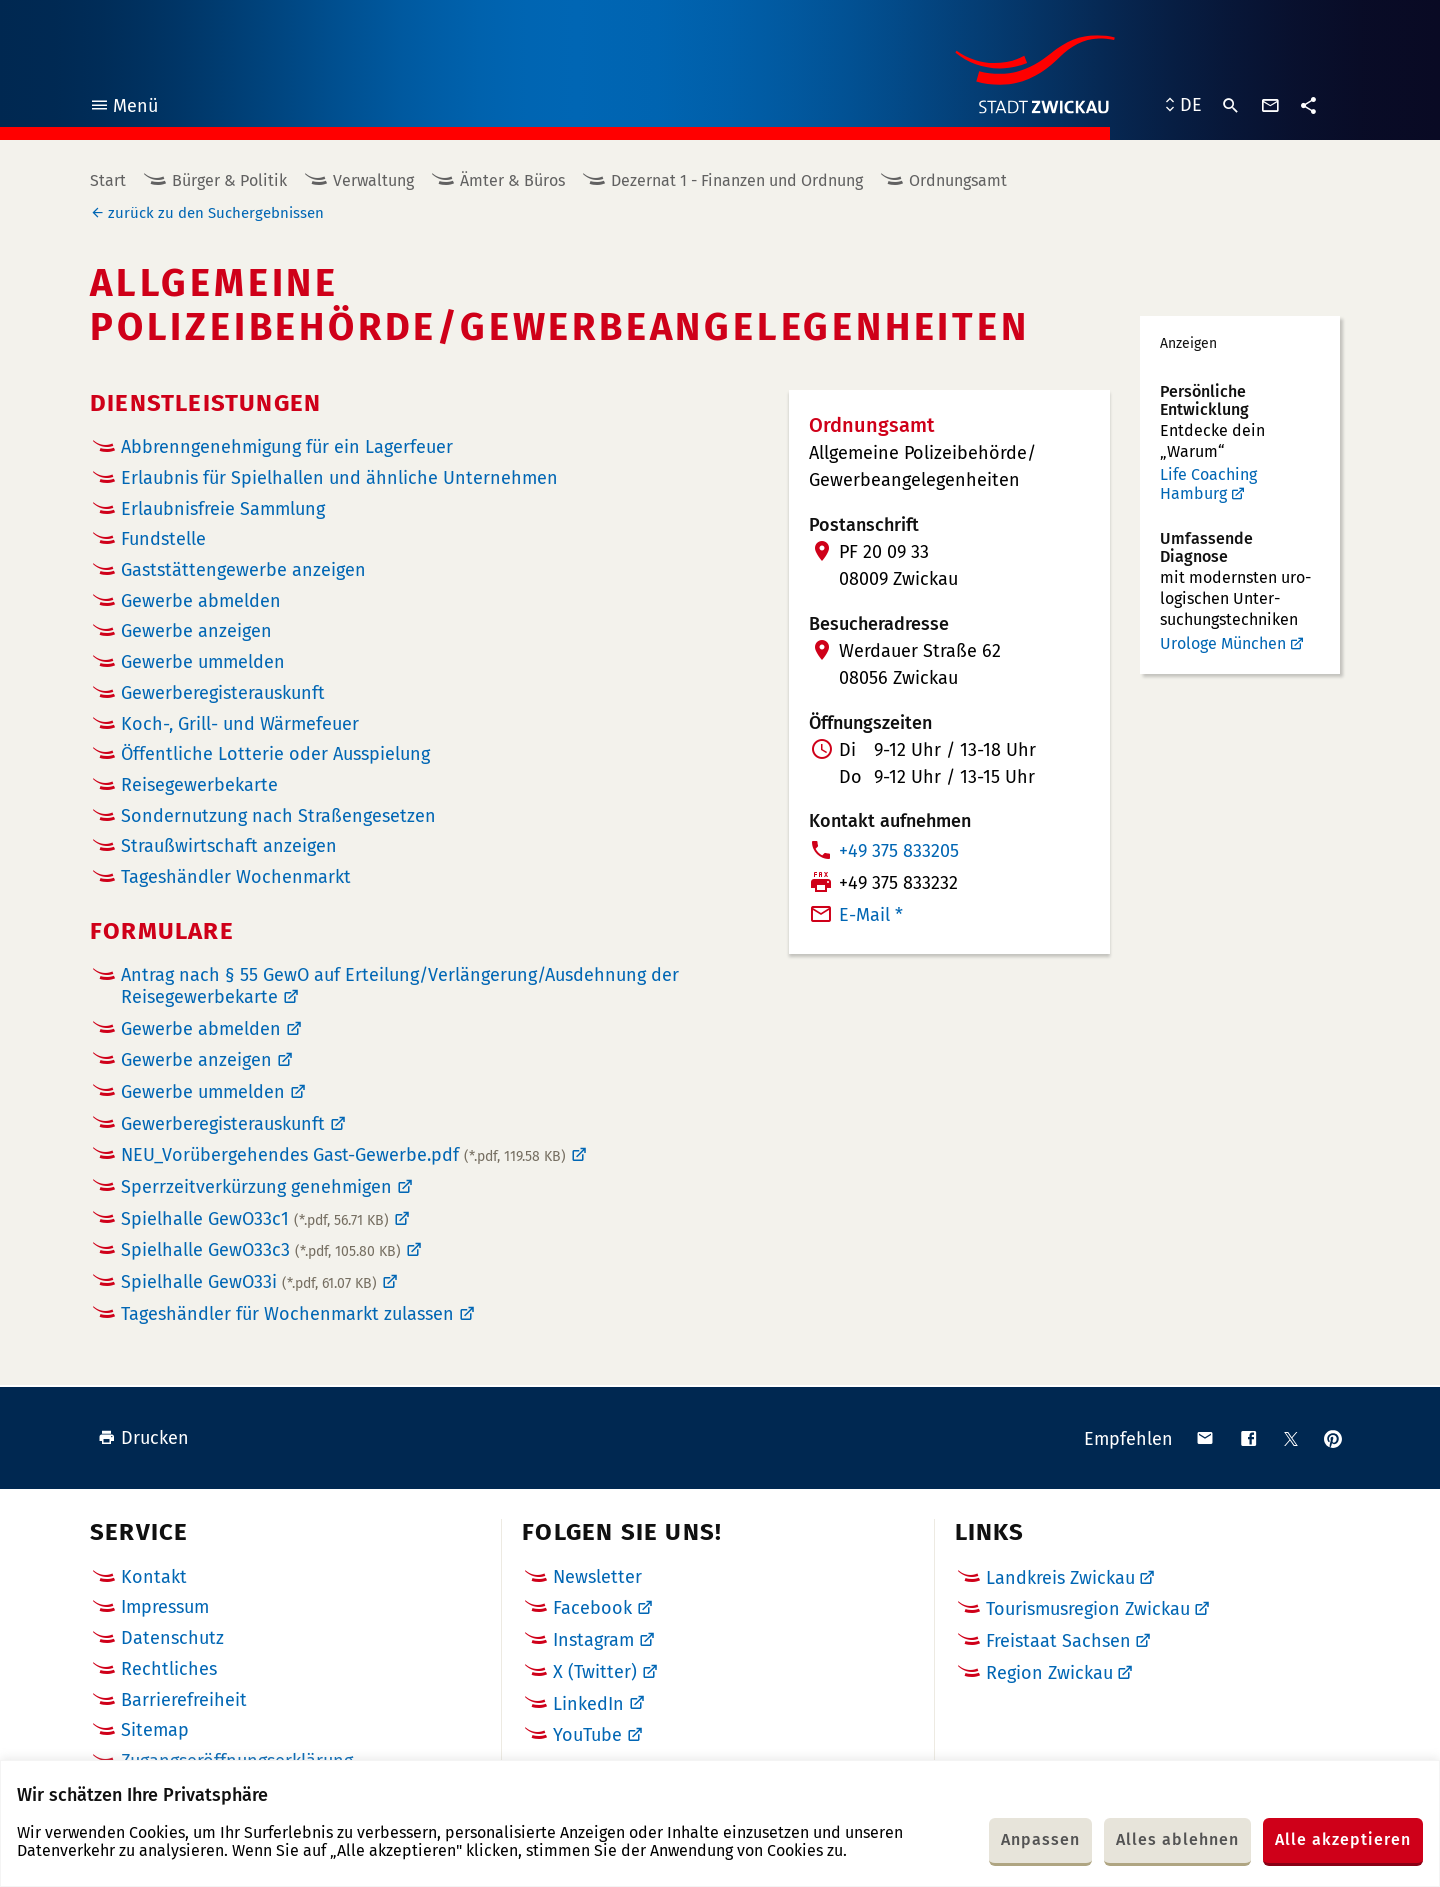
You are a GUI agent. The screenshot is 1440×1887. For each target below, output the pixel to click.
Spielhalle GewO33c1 (255, 1219)
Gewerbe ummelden (203, 662)
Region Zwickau (1049, 1673)
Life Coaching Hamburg (1208, 484)
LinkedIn (588, 1704)
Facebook (592, 1608)
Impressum (165, 1607)
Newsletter (597, 1577)
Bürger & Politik (229, 180)
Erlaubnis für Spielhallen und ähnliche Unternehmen (339, 478)
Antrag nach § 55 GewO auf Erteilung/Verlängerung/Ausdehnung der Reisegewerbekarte (400, 986)
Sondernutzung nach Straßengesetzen (278, 816)
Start (108, 180)
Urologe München (1223, 643)
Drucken (143, 1438)
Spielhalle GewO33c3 (261, 1250)
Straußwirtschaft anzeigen (229, 846)
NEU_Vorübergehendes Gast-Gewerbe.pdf (343, 1155)
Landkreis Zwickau (1060, 1578)
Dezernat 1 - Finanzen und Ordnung (737, 180)
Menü (123, 108)
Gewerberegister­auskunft (223, 693)
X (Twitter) (595, 1672)
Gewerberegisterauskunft (223, 1124)
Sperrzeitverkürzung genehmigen (256, 1187)
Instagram (593, 1640)
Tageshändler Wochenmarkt (236, 877)
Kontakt (154, 1577)
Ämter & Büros (512, 180)
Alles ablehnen (1177, 1839)
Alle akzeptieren (1343, 1839)
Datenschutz (172, 1638)
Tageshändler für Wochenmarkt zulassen (287, 1314)
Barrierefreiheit (184, 1700)
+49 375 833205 (899, 851)
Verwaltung (373, 180)
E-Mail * (871, 915)
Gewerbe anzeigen (196, 631)
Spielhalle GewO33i (249, 1282)
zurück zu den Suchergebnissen (216, 213)
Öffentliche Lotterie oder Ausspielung (275, 754)
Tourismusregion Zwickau (1088, 1609)
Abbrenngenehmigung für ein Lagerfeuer (287, 447)
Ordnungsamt (958, 180)
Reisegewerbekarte (199, 785)
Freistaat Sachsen (1058, 1641)
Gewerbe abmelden (201, 601)
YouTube (587, 1735)
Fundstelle (163, 539)
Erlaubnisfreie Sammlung (223, 509)
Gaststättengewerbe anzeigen (243, 570)
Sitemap (155, 1730)
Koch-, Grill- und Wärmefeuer (240, 724)
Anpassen (1040, 1839)
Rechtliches (169, 1669)
